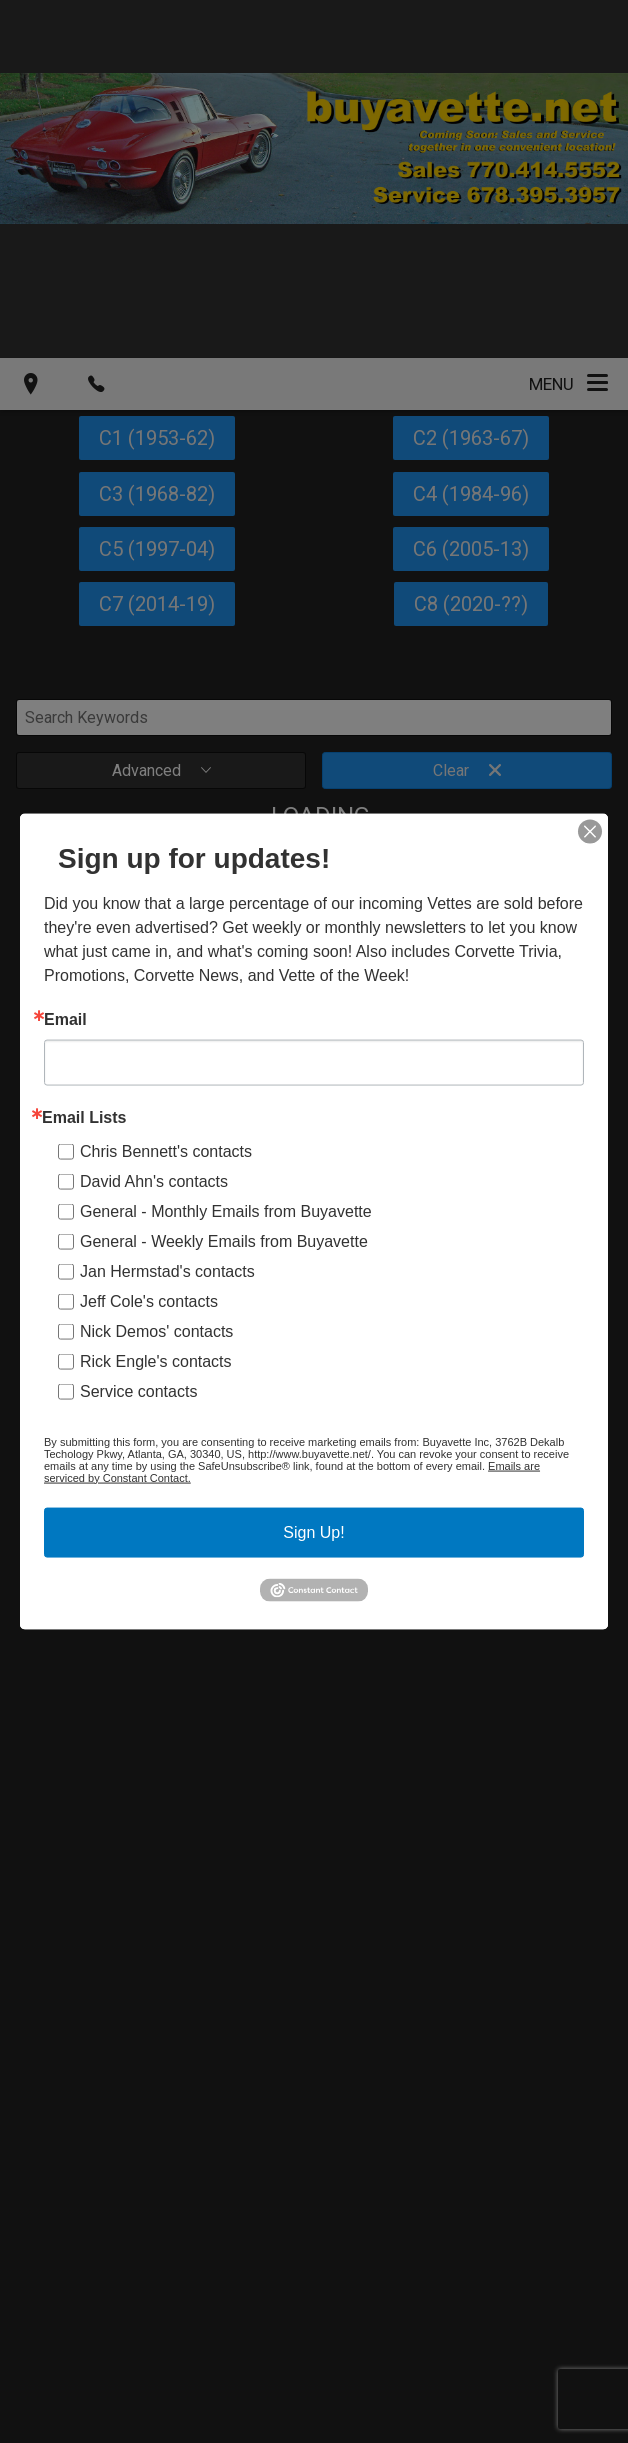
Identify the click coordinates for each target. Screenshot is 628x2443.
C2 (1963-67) (471, 438)
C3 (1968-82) (157, 494)
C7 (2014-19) (157, 604)
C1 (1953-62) (157, 438)
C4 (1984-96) (471, 494)
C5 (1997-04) (157, 549)
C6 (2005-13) (471, 549)
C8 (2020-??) (471, 604)
